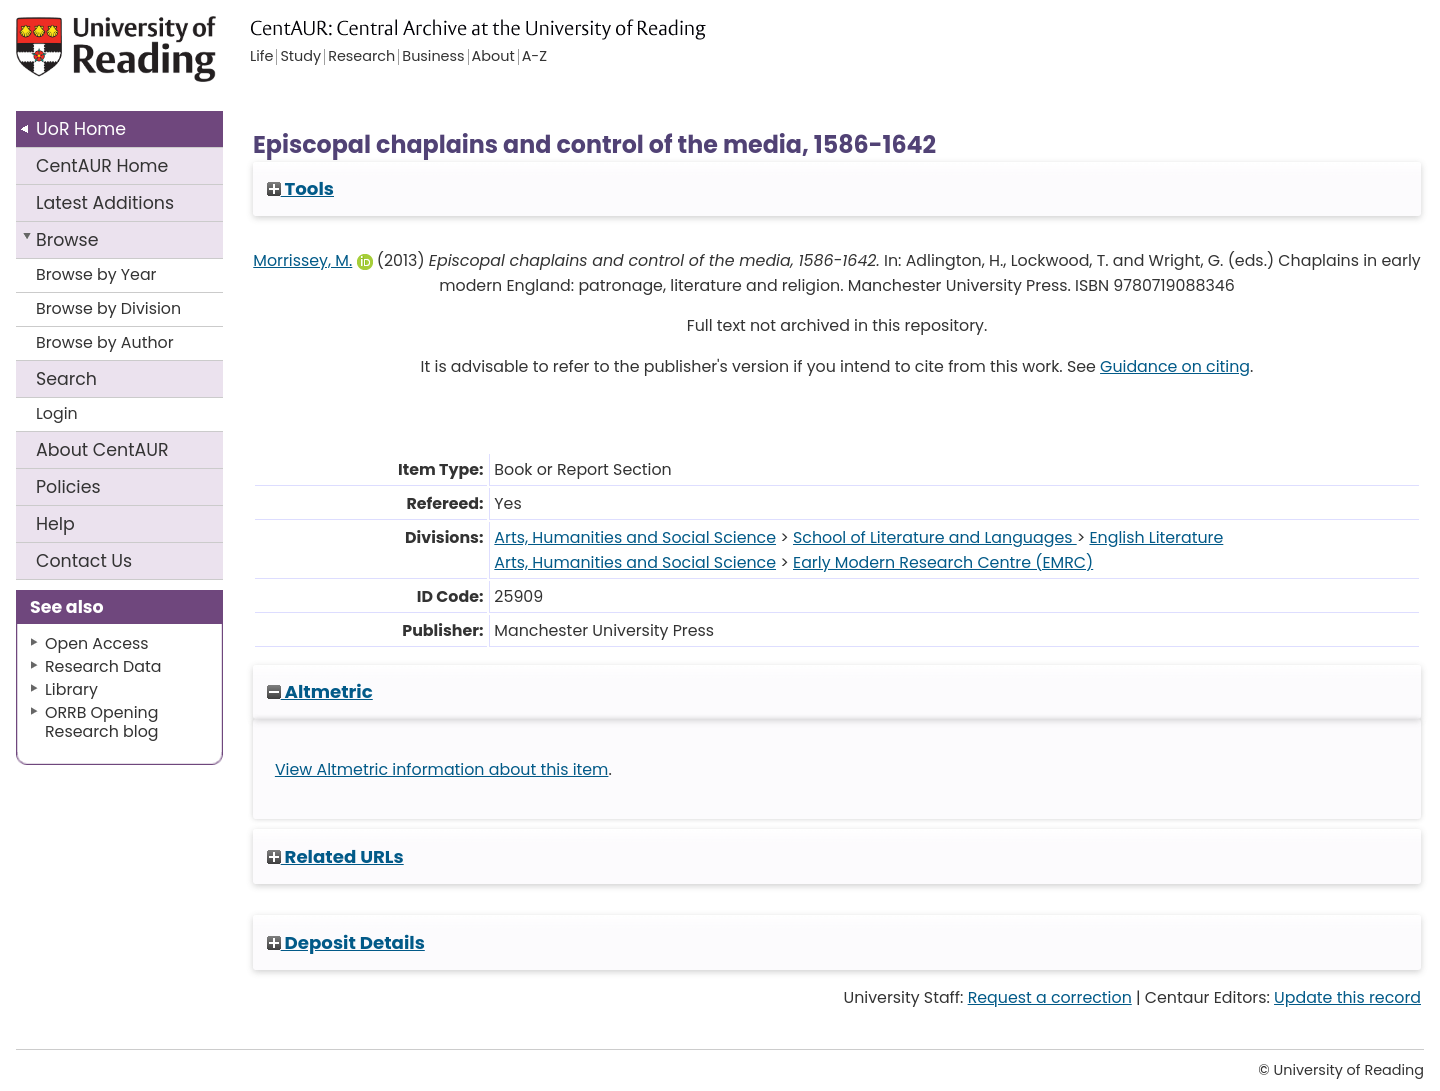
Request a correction (1050, 997)
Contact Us (84, 561)
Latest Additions (105, 203)
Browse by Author (105, 342)
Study (300, 57)
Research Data (103, 666)
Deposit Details (346, 942)
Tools (300, 188)
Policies (68, 487)
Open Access (97, 643)
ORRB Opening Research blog (102, 722)
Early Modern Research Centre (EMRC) (943, 562)
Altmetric (320, 691)
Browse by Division (108, 308)
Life (261, 57)
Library (71, 689)
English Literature (1156, 537)
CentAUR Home (102, 166)
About (102, 450)
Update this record (1347, 997)
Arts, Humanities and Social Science (635, 537)
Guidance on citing (1175, 366)
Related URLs (335, 856)
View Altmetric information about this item (442, 769)
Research (361, 57)
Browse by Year (96, 274)
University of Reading (160, 57)
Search (66, 379)
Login (57, 413)
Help (55, 524)
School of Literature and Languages (935, 537)
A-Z (534, 57)
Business (433, 57)
